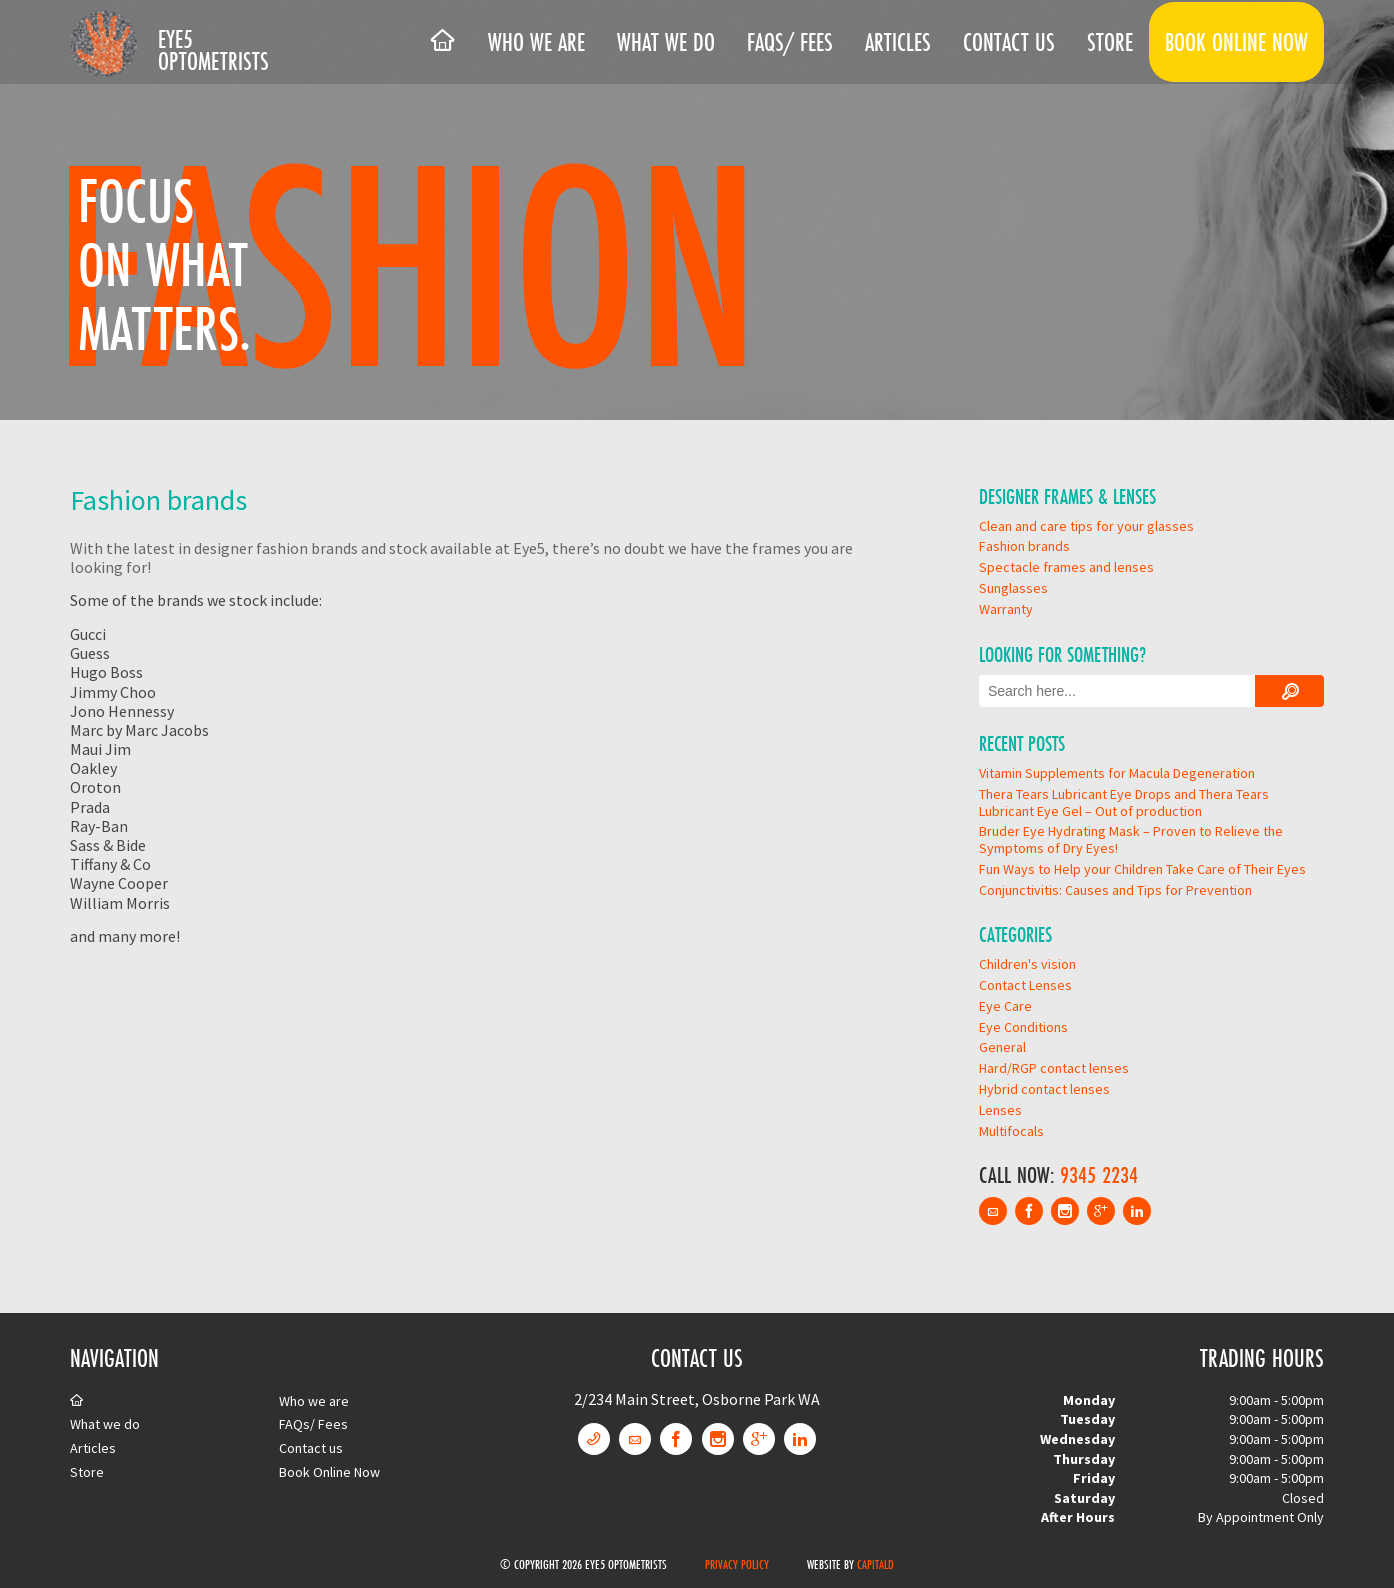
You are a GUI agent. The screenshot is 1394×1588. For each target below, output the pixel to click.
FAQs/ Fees (790, 42)
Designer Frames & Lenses (1067, 496)
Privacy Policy (737, 1564)
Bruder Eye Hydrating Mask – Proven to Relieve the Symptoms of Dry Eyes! (1131, 839)
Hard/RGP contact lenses (1054, 1068)
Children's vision (1027, 964)
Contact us (1009, 42)
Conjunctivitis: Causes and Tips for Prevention (1115, 890)
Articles (898, 42)
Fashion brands (1024, 546)
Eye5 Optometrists (213, 50)
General (1002, 1047)
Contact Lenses (1025, 985)
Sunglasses (1013, 588)
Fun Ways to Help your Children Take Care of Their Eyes (1142, 869)
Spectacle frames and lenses (1066, 567)
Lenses (1000, 1110)
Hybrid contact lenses (1044, 1089)
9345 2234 (1099, 1174)
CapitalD (875, 1564)
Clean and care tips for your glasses (1086, 526)
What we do (666, 42)
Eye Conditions (1023, 1027)
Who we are (536, 42)
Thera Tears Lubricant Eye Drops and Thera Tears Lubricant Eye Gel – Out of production (1124, 802)
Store (1110, 42)
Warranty (1006, 609)
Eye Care (1005, 1006)
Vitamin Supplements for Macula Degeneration (1117, 773)
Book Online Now (1236, 42)
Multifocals (1011, 1131)
